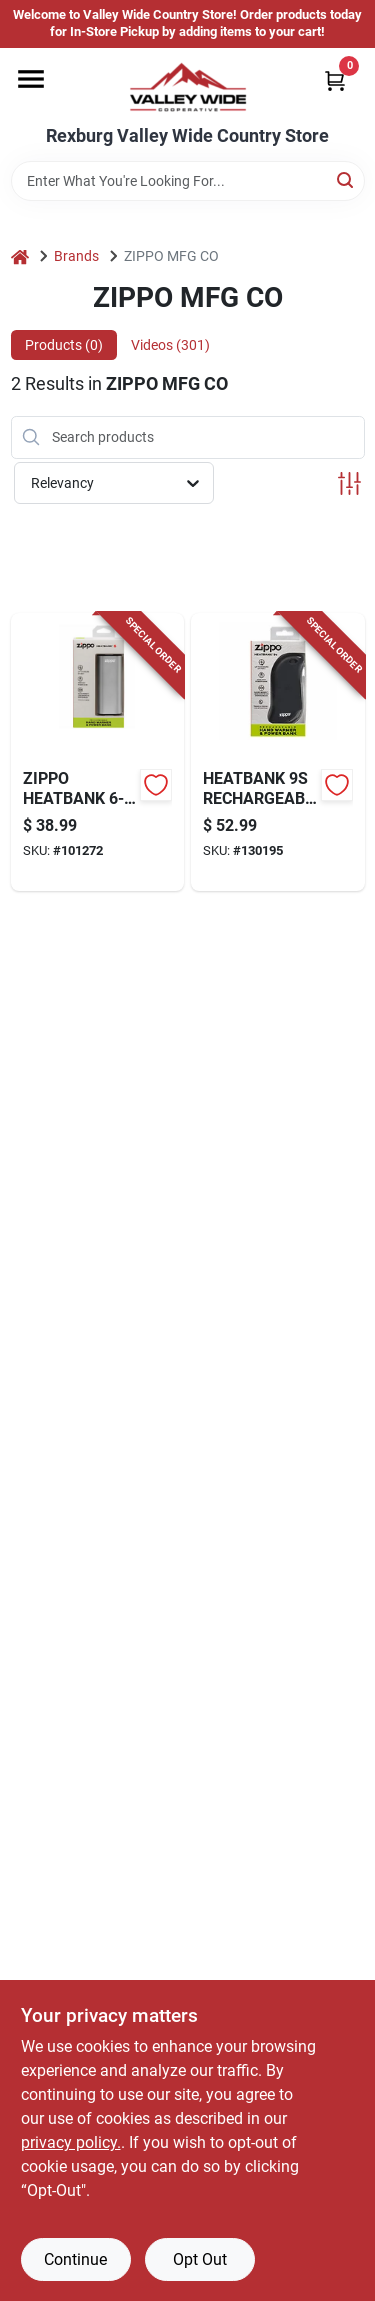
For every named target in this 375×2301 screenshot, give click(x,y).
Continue (75, 2259)
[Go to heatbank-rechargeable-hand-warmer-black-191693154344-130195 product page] (278, 752)
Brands (76, 256)
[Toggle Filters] (349, 483)
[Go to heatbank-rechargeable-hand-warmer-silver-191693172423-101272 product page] (98, 752)
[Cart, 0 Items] (335, 80)
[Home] (20, 256)
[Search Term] (188, 181)
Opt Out (200, 2259)
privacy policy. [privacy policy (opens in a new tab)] (71, 2142)
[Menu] (31, 79)
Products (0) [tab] (64, 345)
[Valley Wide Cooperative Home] (188, 87)
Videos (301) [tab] (170, 345)
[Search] (346, 179)
